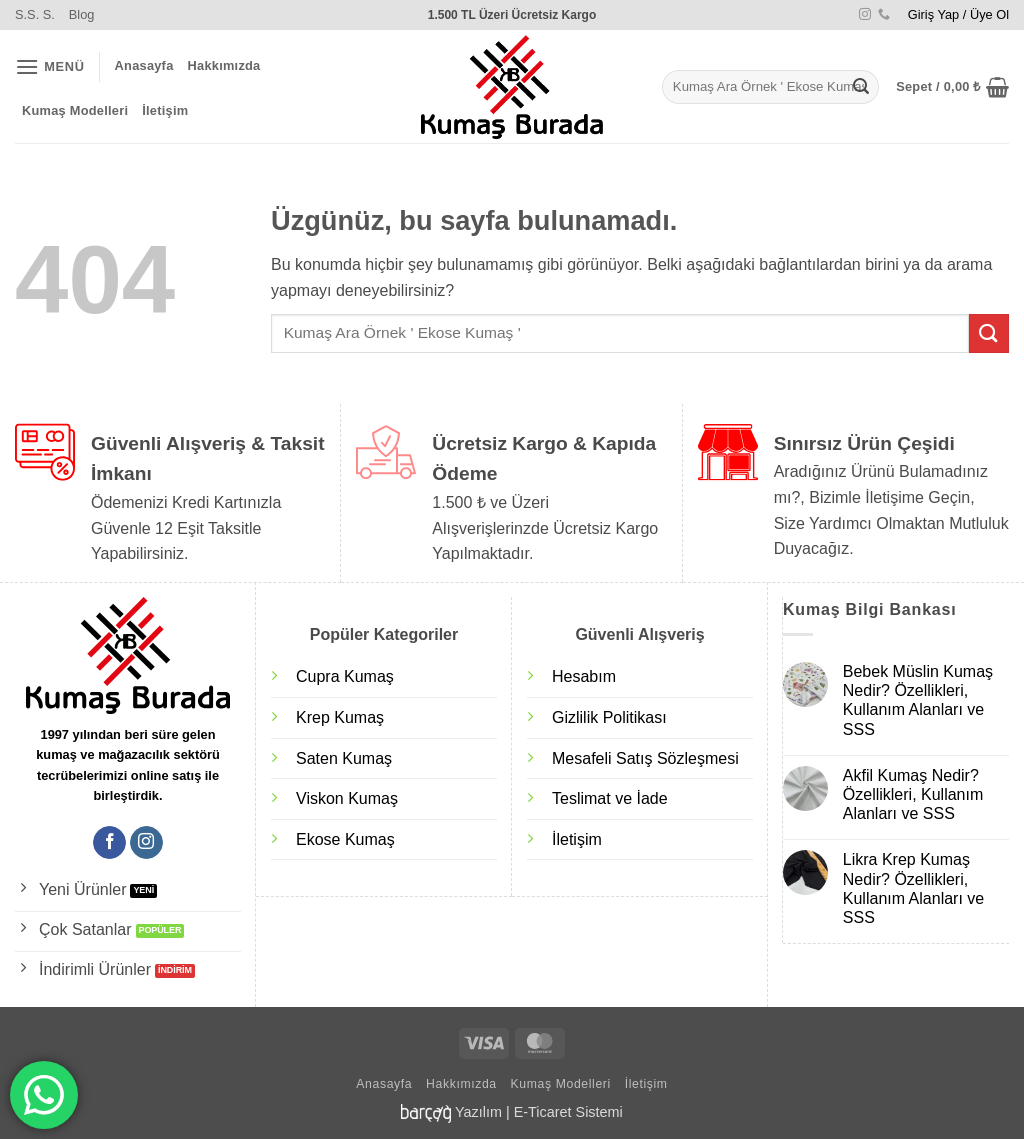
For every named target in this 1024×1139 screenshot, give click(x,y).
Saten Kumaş (344, 758)
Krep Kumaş (340, 717)
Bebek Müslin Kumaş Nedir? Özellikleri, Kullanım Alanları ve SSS (918, 700)
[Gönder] (861, 87)
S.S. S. (35, 14)
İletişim (165, 110)
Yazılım (478, 1112)
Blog (82, 14)
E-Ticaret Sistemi (568, 1112)
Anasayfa (144, 65)
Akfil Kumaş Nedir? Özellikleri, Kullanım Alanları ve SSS (913, 794)
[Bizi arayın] (884, 15)
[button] (958, 15)
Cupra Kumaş (345, 676)
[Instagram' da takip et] (865, 15)
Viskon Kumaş (347, 798)
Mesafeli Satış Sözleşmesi (645, 758)
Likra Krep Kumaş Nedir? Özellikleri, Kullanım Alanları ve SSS (913, 888)
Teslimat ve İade (610, 798)
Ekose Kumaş (345, 839)
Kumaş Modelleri (75, 110)
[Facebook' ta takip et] (109, 843)
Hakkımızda (224, 65)
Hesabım (584, 676)
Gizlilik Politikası (609, 717)
